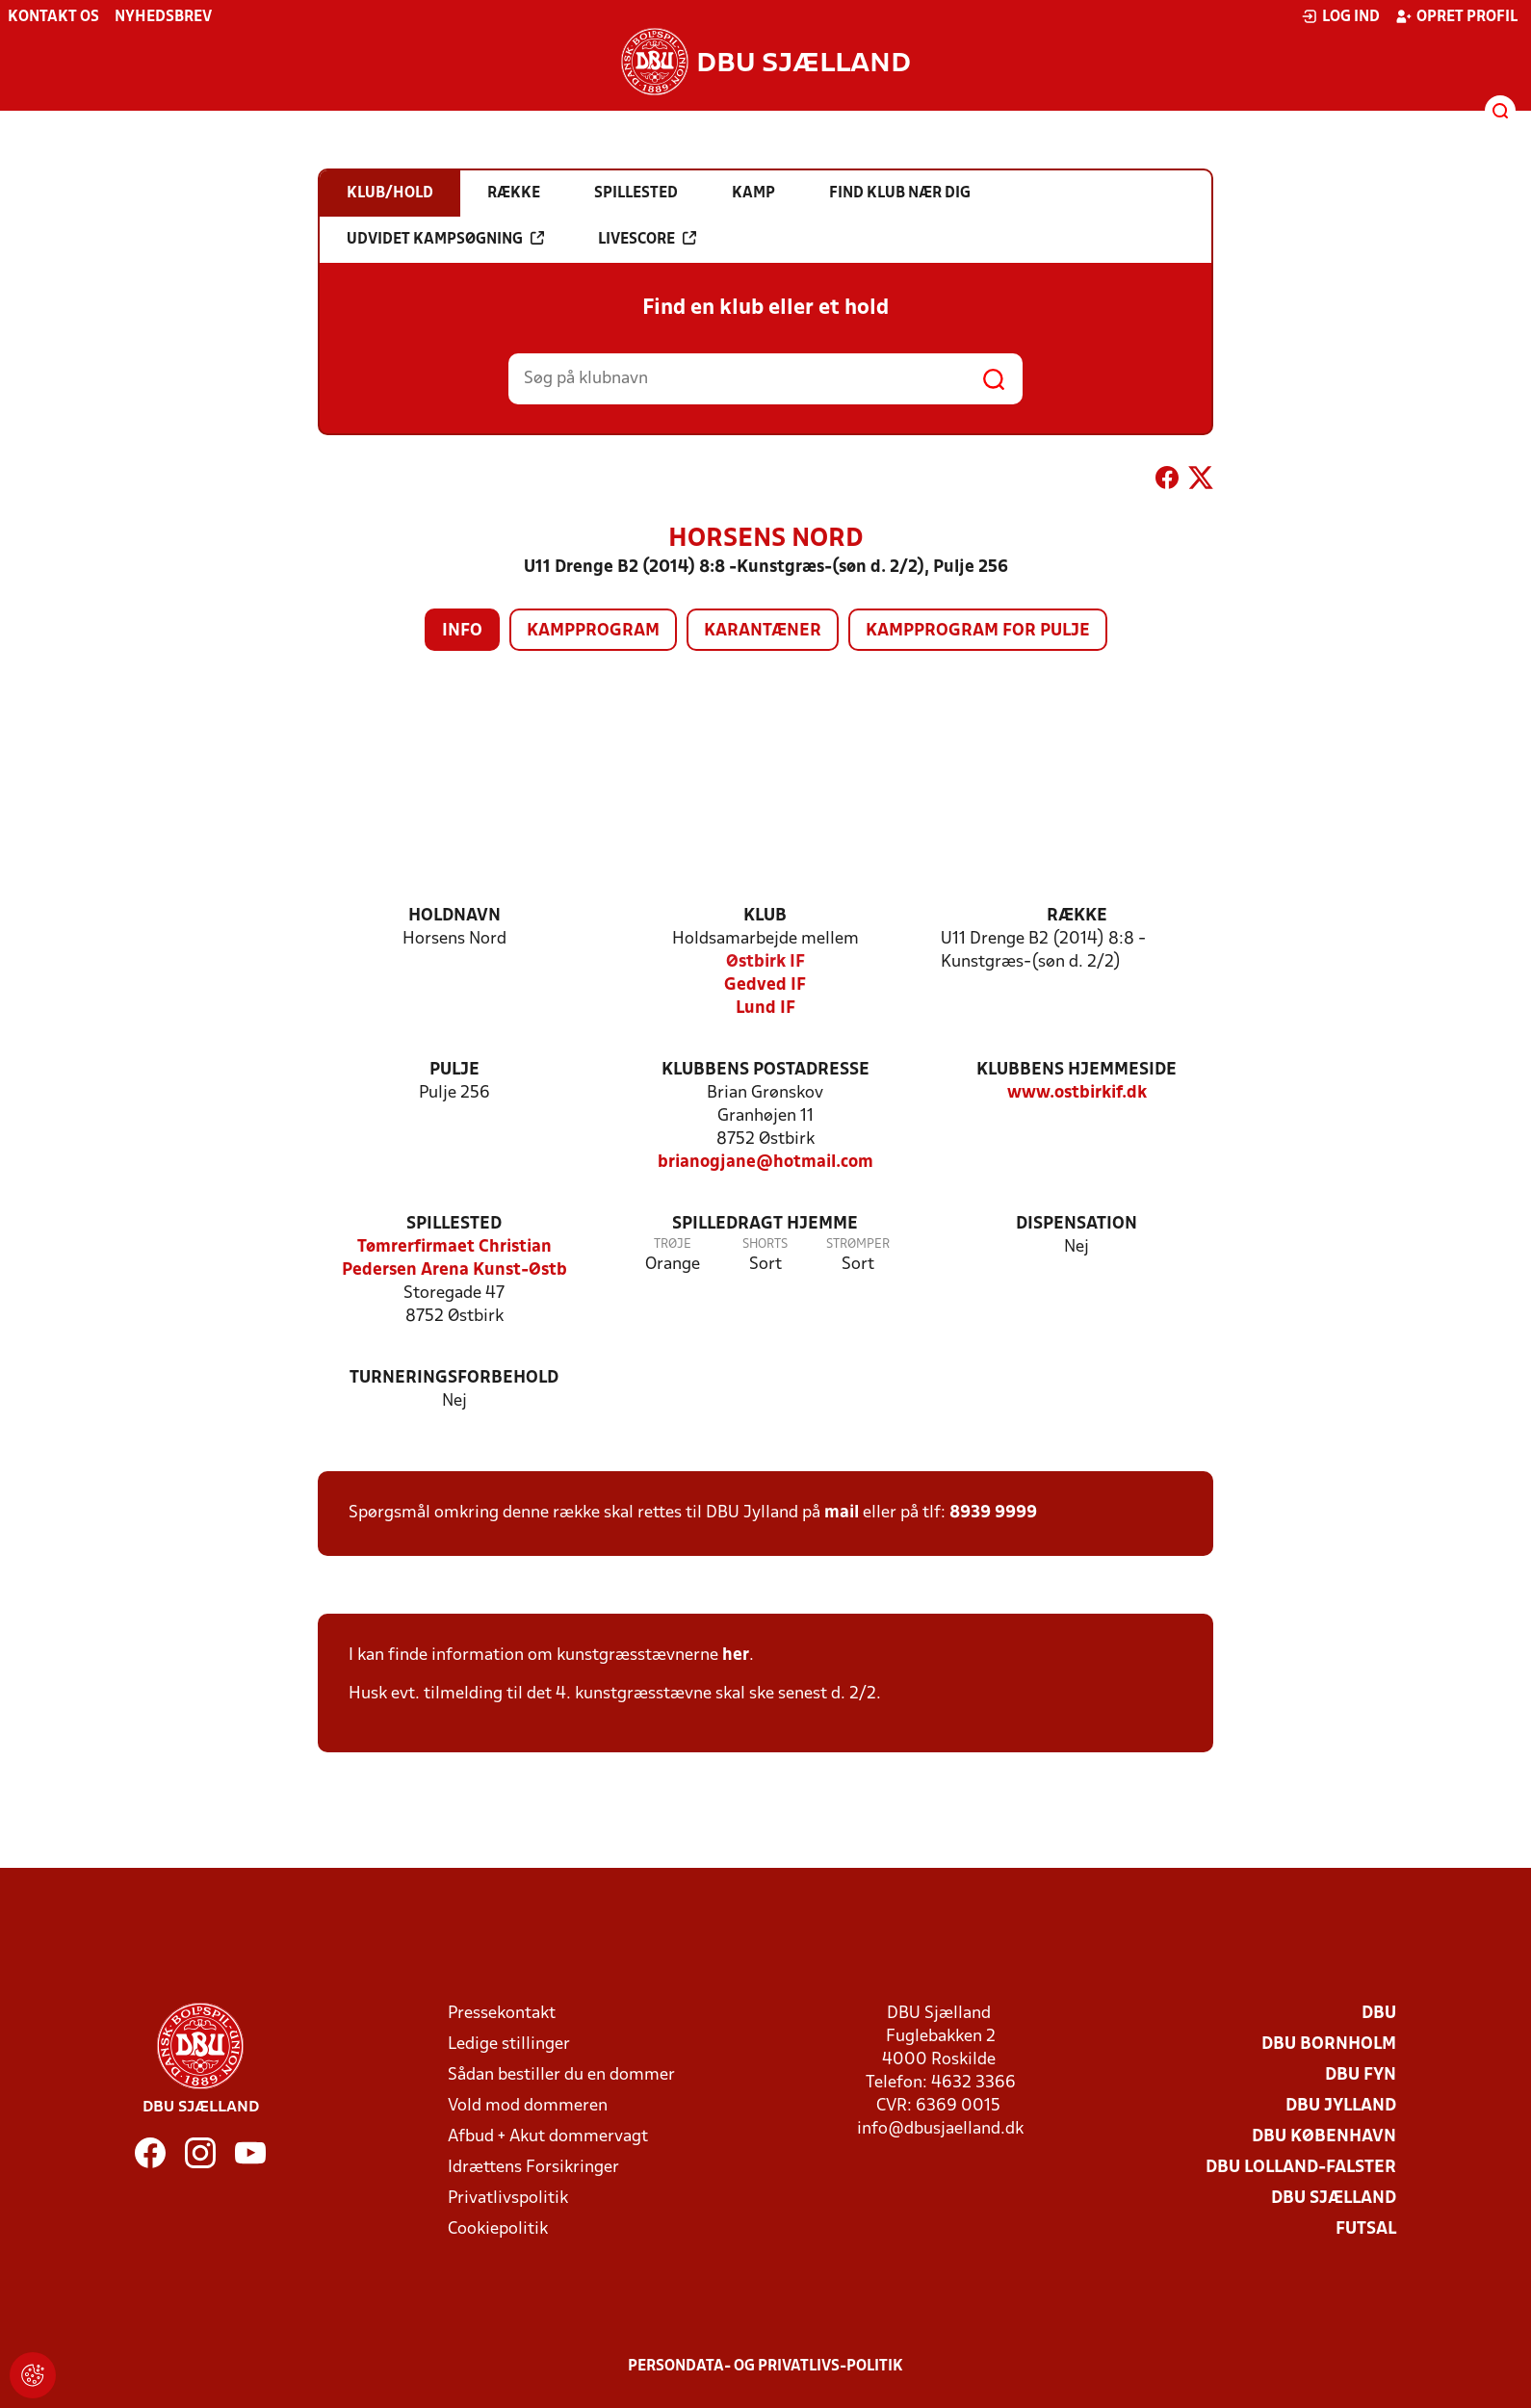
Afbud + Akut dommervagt (548, 2137)
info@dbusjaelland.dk (940, 2129)
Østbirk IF (765, 962)
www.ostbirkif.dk (1077, 1093)
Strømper (858, 1244)
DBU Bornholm (1328, 2044)
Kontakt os (53, 17)
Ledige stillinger (509, 2044)
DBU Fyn (1360, 2075)
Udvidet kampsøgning (445, 238)
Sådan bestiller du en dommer (561, 2075)
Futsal (1366, 2229)
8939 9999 (993, 1513)
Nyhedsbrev (163, 17)
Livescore (647, 238)
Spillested (454, 1224)
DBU (1379, 2014)
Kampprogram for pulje (978, 631)
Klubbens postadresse (765, 1070)
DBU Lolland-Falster (1301, 2168)
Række (1077, 916)
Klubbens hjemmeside (1076, 1070)
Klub (765, 916)
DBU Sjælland (1333, 2198)
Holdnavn (454, 916)
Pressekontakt (502, 2014)
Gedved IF (765, 985)
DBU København (1324, 2137)
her (735, 1655)
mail (841, 1513)
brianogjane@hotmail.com (765, 1162)
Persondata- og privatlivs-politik (765, 2366)
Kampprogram (593, 631)
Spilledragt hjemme (765, 1224)
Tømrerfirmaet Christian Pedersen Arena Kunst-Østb (454, 1259)
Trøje (672, 1244)
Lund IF (765, 1008)
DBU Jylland (1340, 2106)
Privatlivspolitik (508, 2198)
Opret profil (1456, 16)
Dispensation (1076, 1224)
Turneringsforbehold (454, 1378)
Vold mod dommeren (528, 2106)
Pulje (454, 1070)
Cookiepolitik (498, 2229)
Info (462, 631)
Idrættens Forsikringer (533, 2168)
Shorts (765, 1244)
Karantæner (762, 631)
